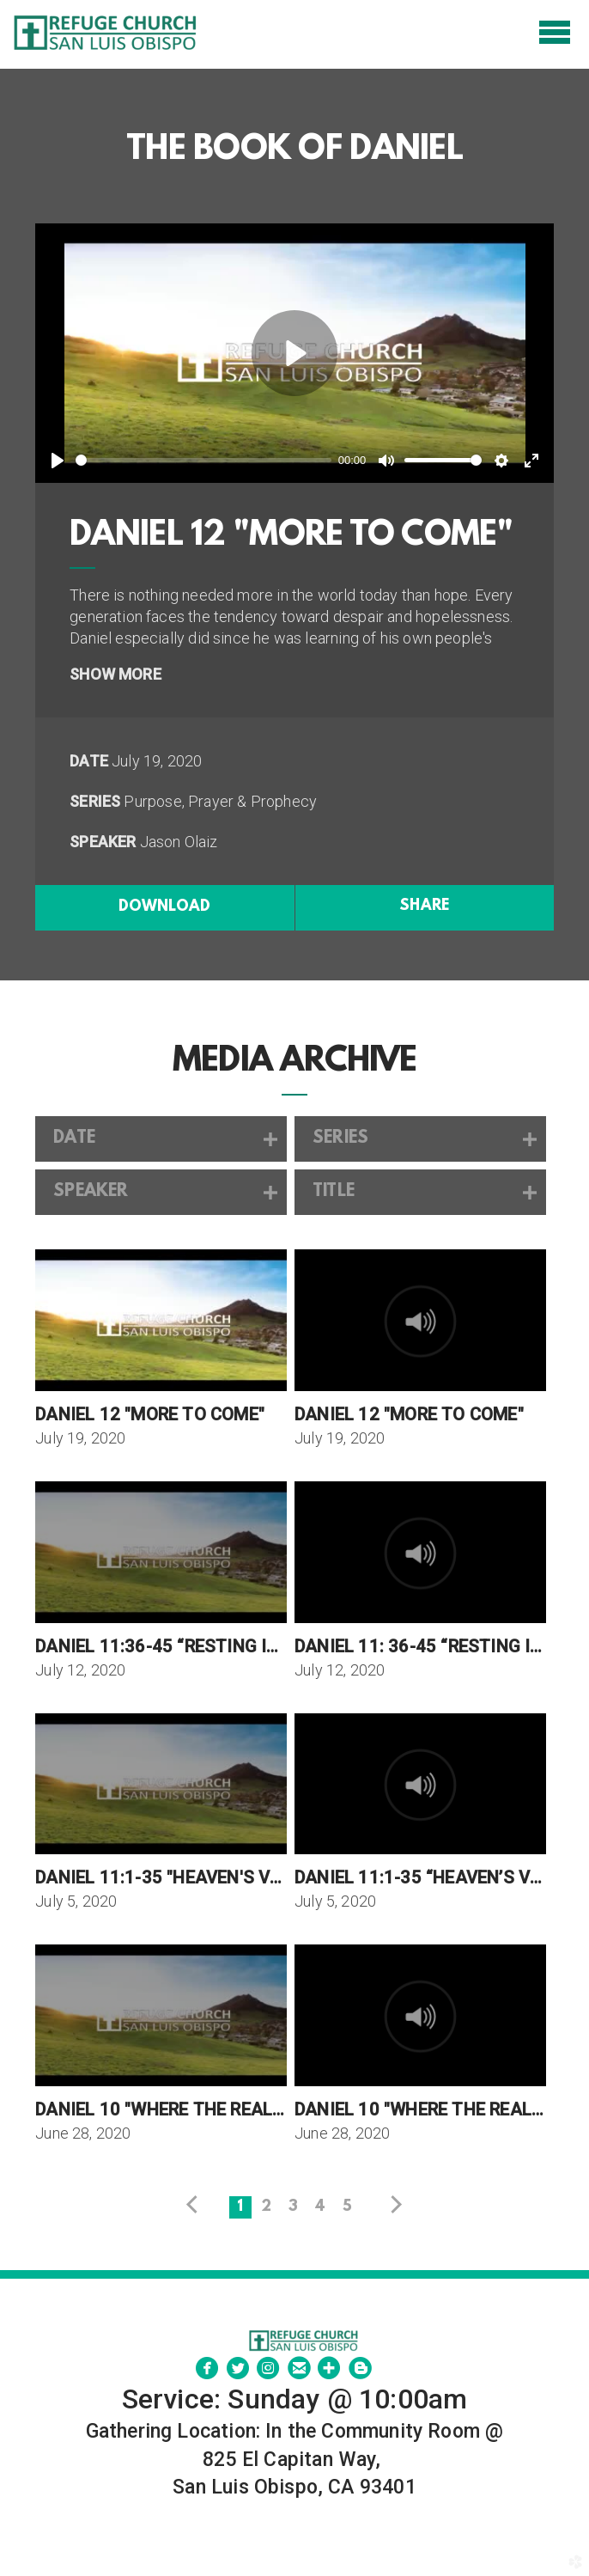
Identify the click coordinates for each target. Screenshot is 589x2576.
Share (424, 906)
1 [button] (240, 2207)
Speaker (103, 842)
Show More (115, 674)
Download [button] (164, 907)
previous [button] (196, 2204)
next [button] (392, 2204)
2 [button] (266, 2207)
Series (95, 801)
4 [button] (320, 2207)
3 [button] (293, 2207)
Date (89, 761)
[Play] (57, 460)
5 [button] (347, 2207)
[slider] (203, 460)
